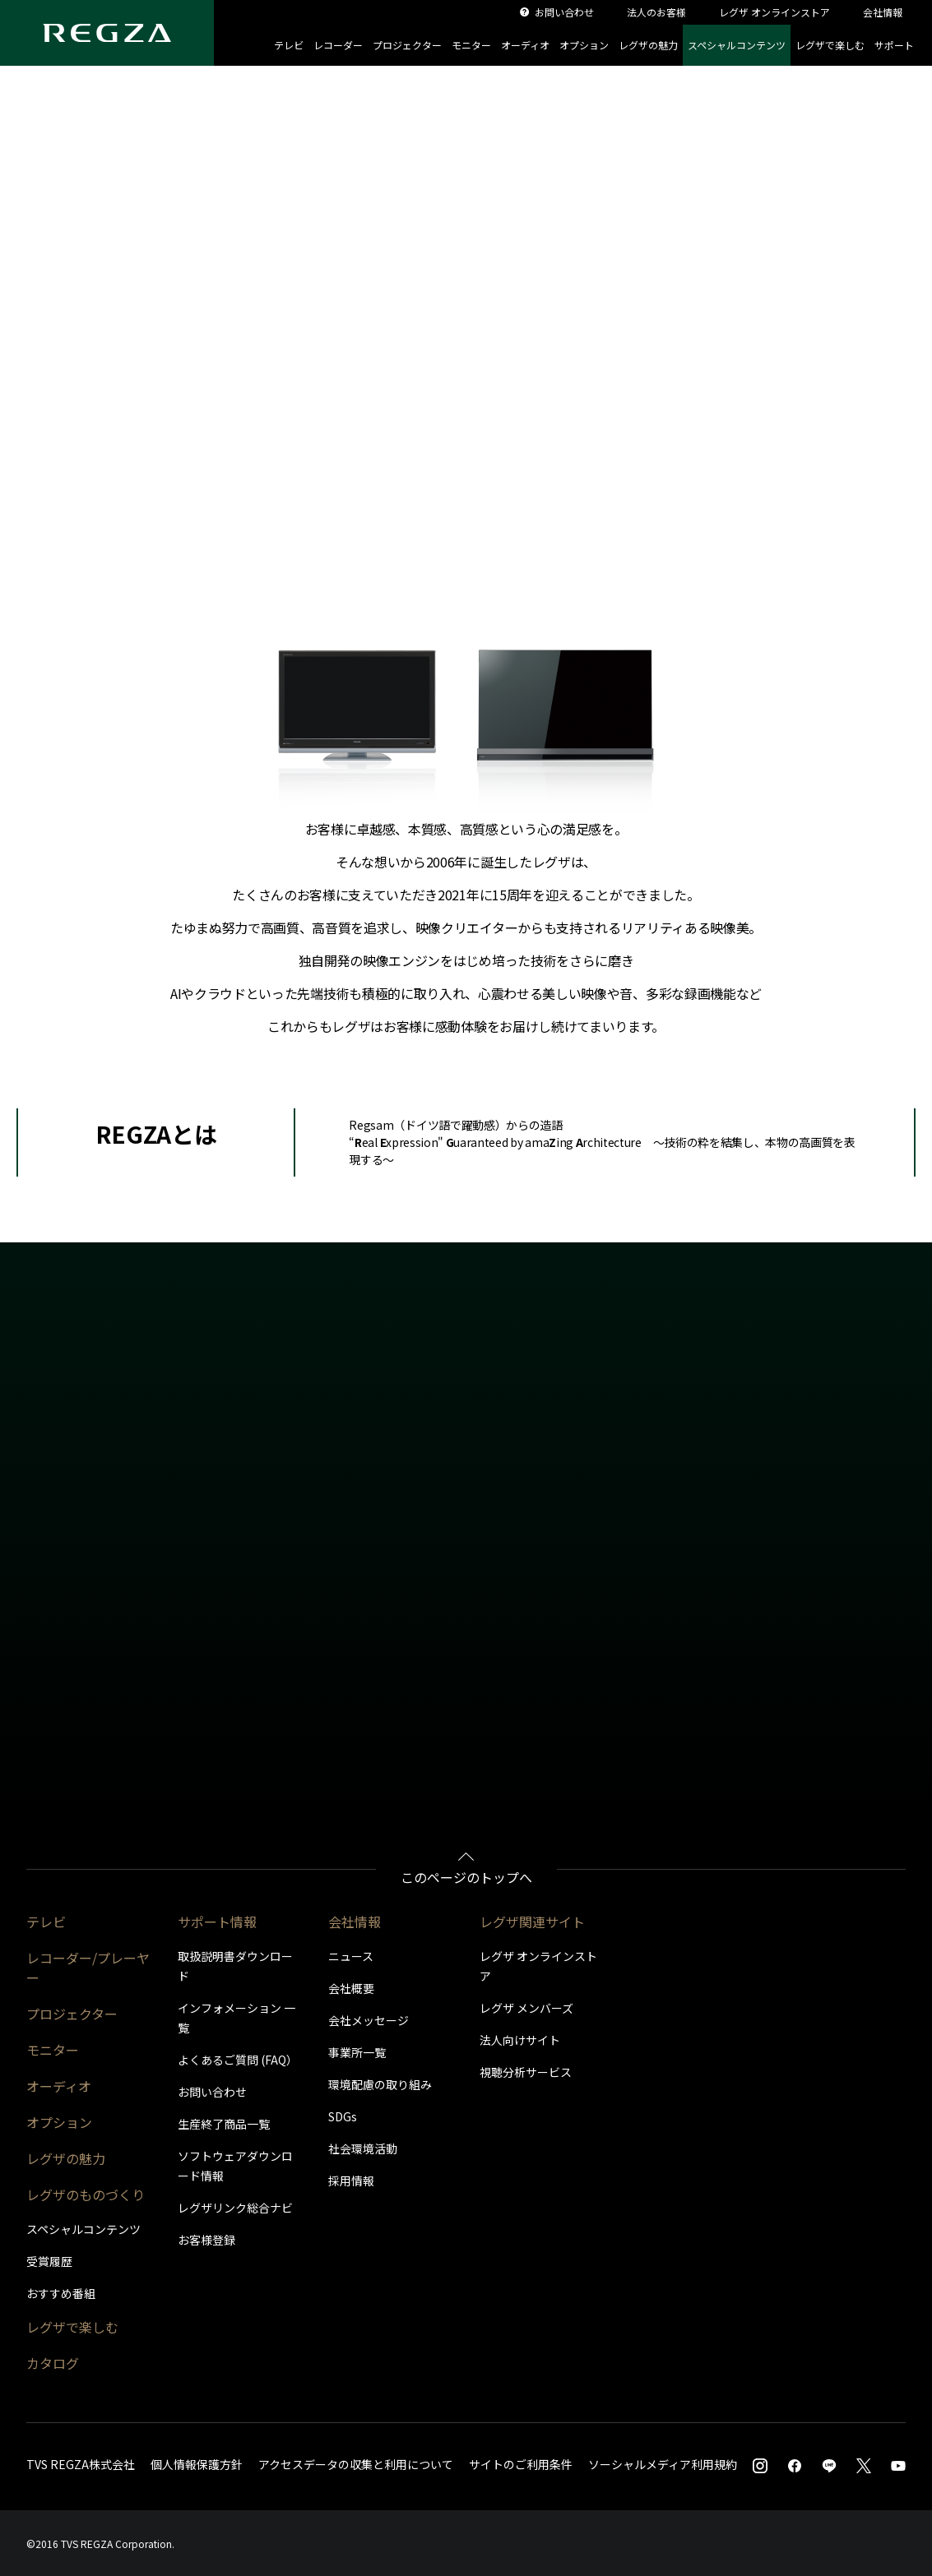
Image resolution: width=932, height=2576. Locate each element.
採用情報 (351, 2180)
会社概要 (351, 1988)
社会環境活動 (362, 2148)
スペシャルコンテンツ (737, 45)
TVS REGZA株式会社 (80, 2464)
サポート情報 (217, 1921)
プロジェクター (407, 45)
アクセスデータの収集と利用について (355, 2464)
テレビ (289, 45)
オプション (584, 45)
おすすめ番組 (60, 2293)
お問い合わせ (212, 2091)
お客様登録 (206, 2239)
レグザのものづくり (85, 2194)
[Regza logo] (107, 33)
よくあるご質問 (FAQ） (238, 2059)
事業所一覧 (357, 2052)
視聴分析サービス (526, 2072)
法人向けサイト (520, 2040)
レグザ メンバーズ (526, 2008)
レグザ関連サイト (532, 1921)
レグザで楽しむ (830, 45)
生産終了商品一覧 (224, 2124)
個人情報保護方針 (197, 2464)
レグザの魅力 (648, 45)
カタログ (52, 2363)
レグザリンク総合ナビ (235, 2207)
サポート (894, 45)
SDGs (342, 2116)
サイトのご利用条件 (521, 2464)
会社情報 (354, 1921)
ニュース (350, 1956)
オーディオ (525, 45)
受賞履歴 (49, 2261)
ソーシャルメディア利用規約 (662, 2464)
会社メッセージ (368, 2020)
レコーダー (338, 45)
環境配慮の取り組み (380, 2084)
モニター (471, 45)
